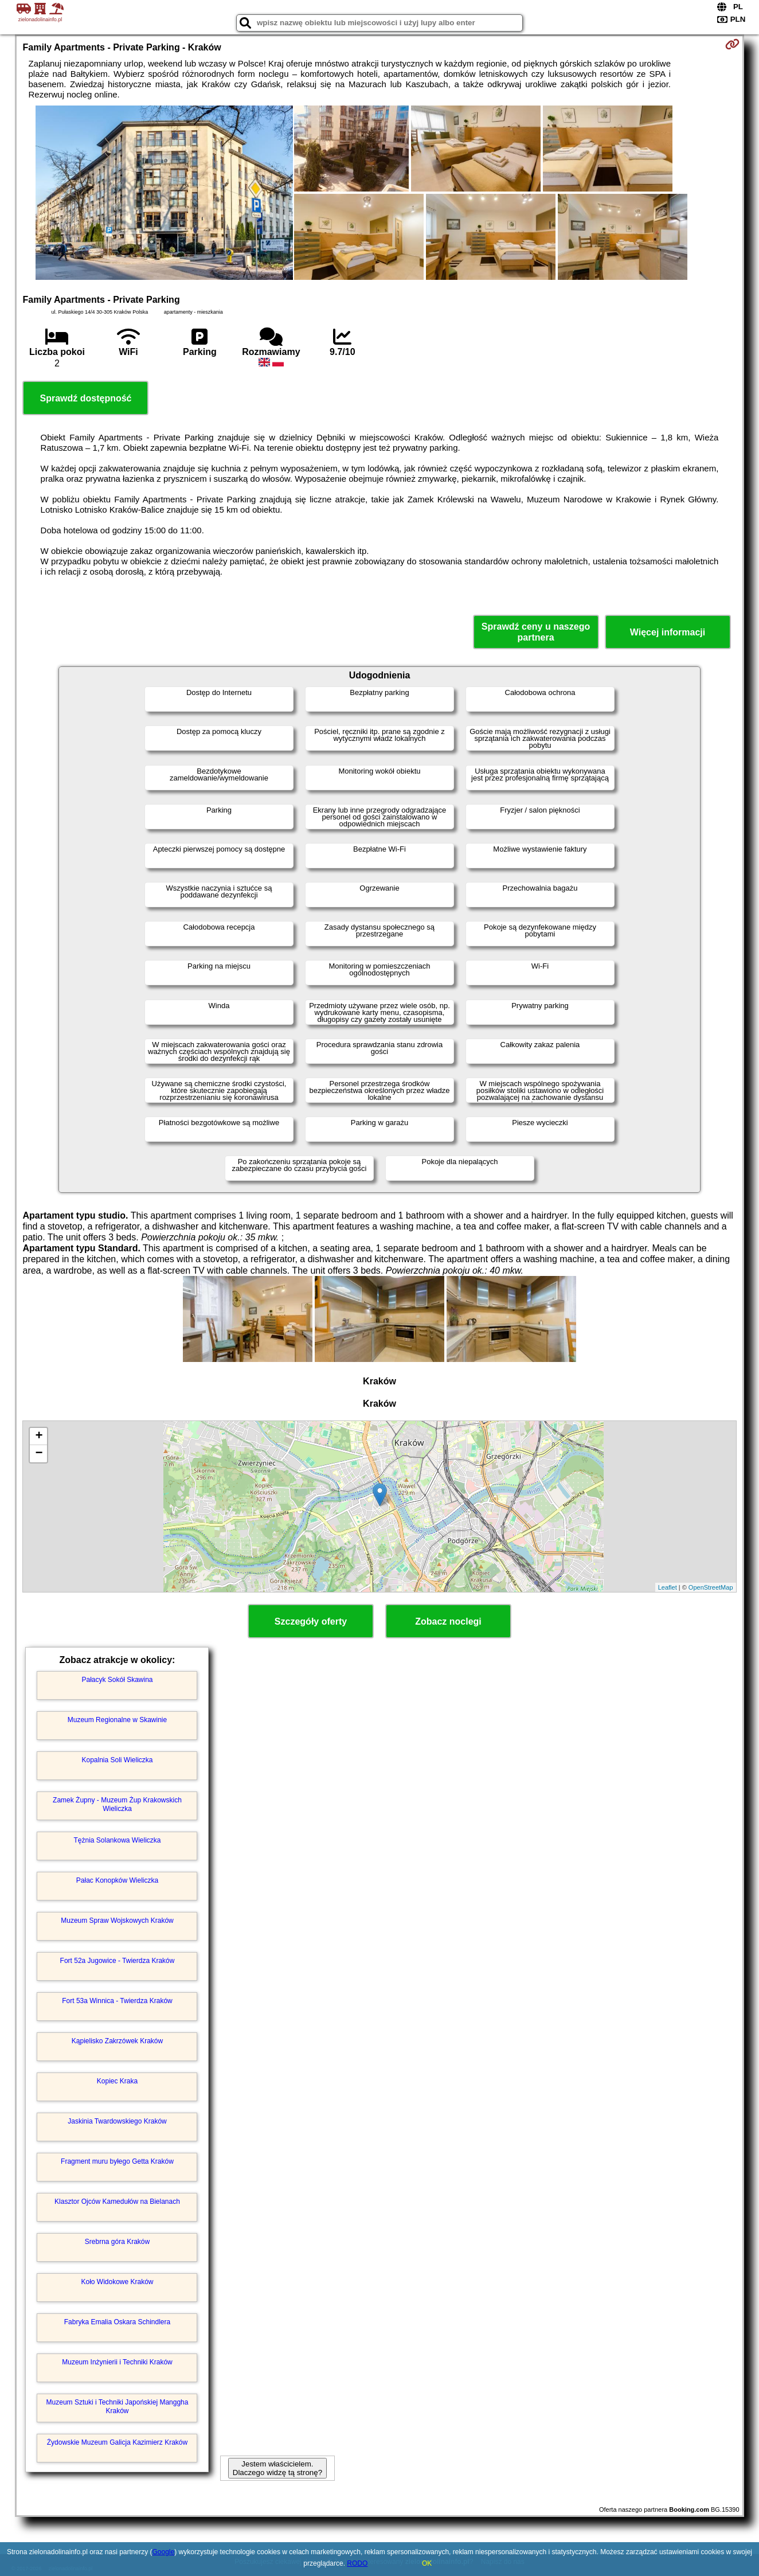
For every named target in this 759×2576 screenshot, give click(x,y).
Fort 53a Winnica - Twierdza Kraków (117, 2001)
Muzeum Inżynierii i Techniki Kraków (117, 2362)
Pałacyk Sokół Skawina (116, 1680)
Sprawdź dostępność (85, 398)
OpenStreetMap (710, 1587)
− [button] (38, 1453)
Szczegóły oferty (311, 1621)
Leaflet (667, 1587)
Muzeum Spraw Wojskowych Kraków (117, 1921)
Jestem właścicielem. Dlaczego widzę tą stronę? (277, 2468)
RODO (357, 2563)
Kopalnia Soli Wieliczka (116, 1760)
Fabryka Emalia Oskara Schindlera (117, 2322)
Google (163, 2552)
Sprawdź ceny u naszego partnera (536, 632)
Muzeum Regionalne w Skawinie (117, 1720)
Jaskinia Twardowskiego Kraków (117, 2121)
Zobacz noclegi (448, 1621)
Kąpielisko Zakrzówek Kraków (117, 2041)
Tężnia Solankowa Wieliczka (117, 1840)
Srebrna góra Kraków (117, 2242)
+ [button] (38, 1436)
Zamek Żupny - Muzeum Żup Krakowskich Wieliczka (117, 1804)
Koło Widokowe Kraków (117, 2282)
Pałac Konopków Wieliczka (117, 1880)
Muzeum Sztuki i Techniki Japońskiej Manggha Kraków (117, 2406)
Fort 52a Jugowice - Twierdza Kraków (117, 1961)
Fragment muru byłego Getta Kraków (117, 2161)
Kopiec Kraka (117, 2081)
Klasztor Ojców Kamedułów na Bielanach (117, 2202)
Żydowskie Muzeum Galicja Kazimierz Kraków (117, 2442)
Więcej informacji (667, 632)
